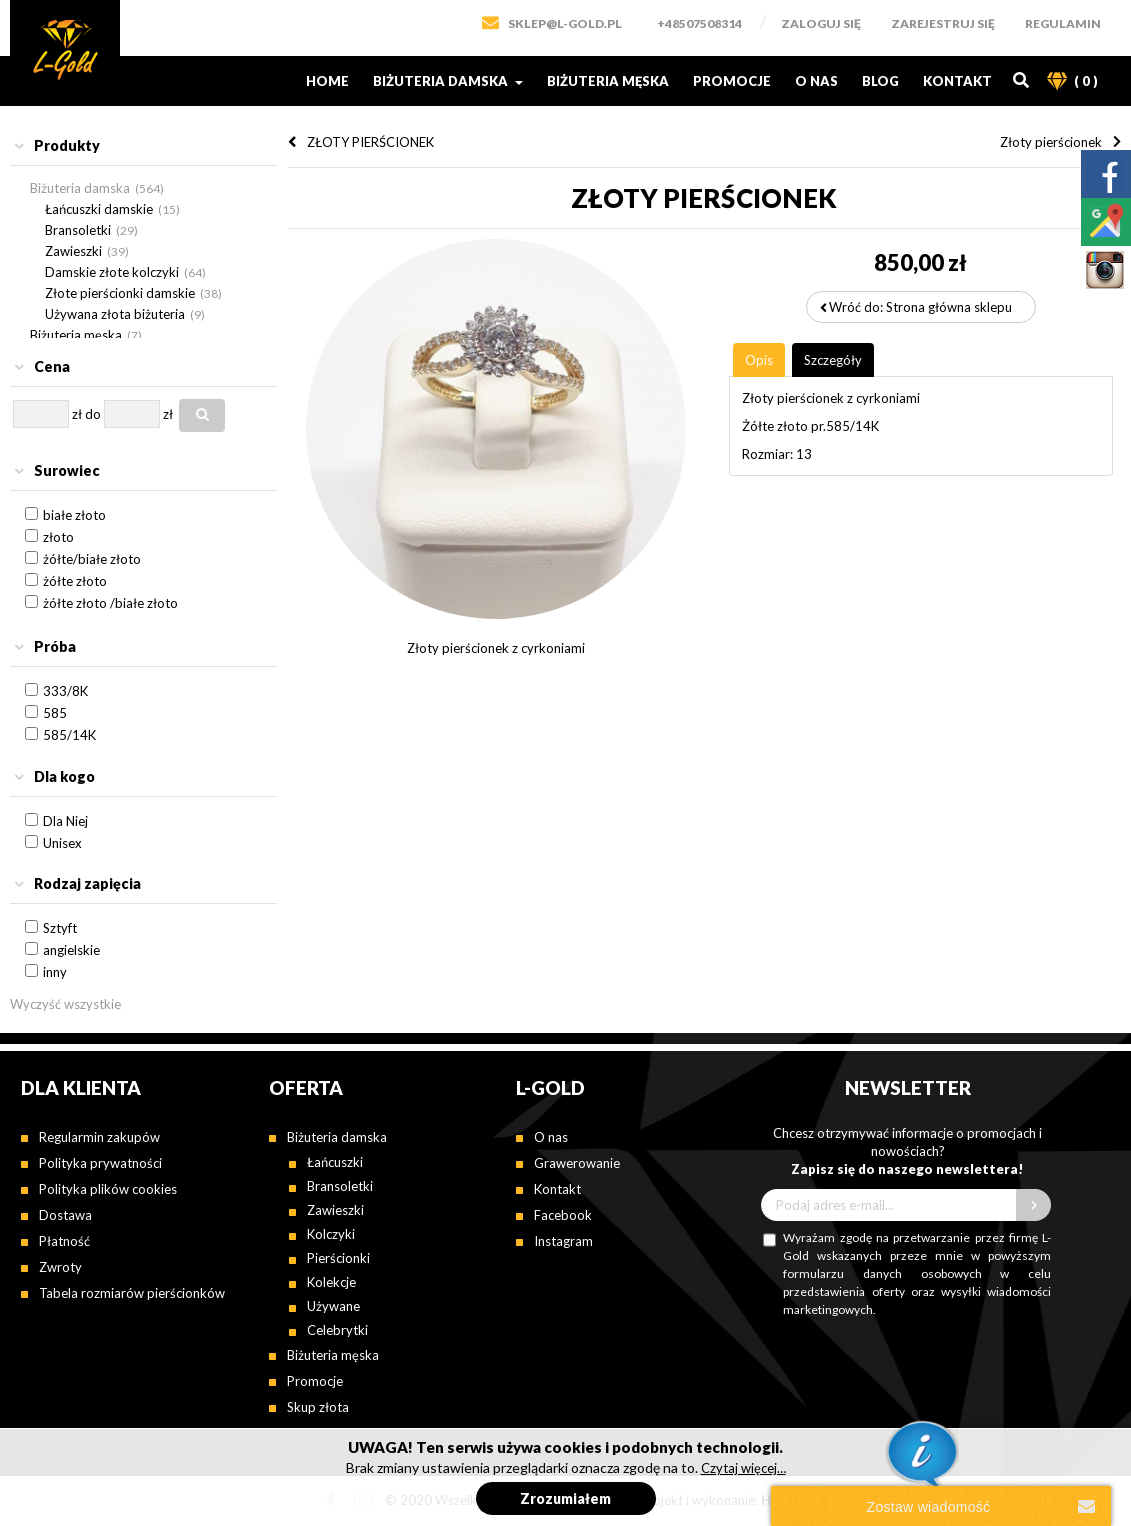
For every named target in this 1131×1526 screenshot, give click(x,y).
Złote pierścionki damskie (120, 293)
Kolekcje (331, 1282)
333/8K (65, 691)
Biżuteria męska (608, 81)
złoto (58, 537)
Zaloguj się (821, 23)
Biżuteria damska (448, 81)
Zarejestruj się (943, 23)
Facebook (563, 1215)
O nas (816, 81)
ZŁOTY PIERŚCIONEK (370, 142)
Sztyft (60, 928)
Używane (333, 1306)
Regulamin (1063, 23)
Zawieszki (73, 251)
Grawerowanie (577, 1163)
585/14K (69, 735)
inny (55, 972)
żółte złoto (75, 581)
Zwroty (60, 1267)
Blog (880, 81)
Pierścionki (338, 1258)
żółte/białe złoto (92, 559)
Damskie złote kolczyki (112, 272)
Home (327, 81)
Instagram (563, 1241)
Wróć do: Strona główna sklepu (920, 307)
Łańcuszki (335, 1162)
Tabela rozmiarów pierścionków (132, 1293)
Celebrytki (337, 1330)
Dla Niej (65, 821)
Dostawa (65, 1215)
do (93, 414)
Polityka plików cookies (108, 1189)
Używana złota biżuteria (115, 314)
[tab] (143, 146)
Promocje (732, 81)
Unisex (62, 843)
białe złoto (74, 515)
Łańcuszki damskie (99, 209)
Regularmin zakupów (99, 1137)
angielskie (71, 950)
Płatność (64, 1241)
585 (55, 713)
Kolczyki (331, 1234)
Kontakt (957, 81)
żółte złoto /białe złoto (110, 603)
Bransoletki (78, 230)
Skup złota (318, 1407)
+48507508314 (699, 23)
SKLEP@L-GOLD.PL (565, 23)
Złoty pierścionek (1051, 142)
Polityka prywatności (100, 1163)
